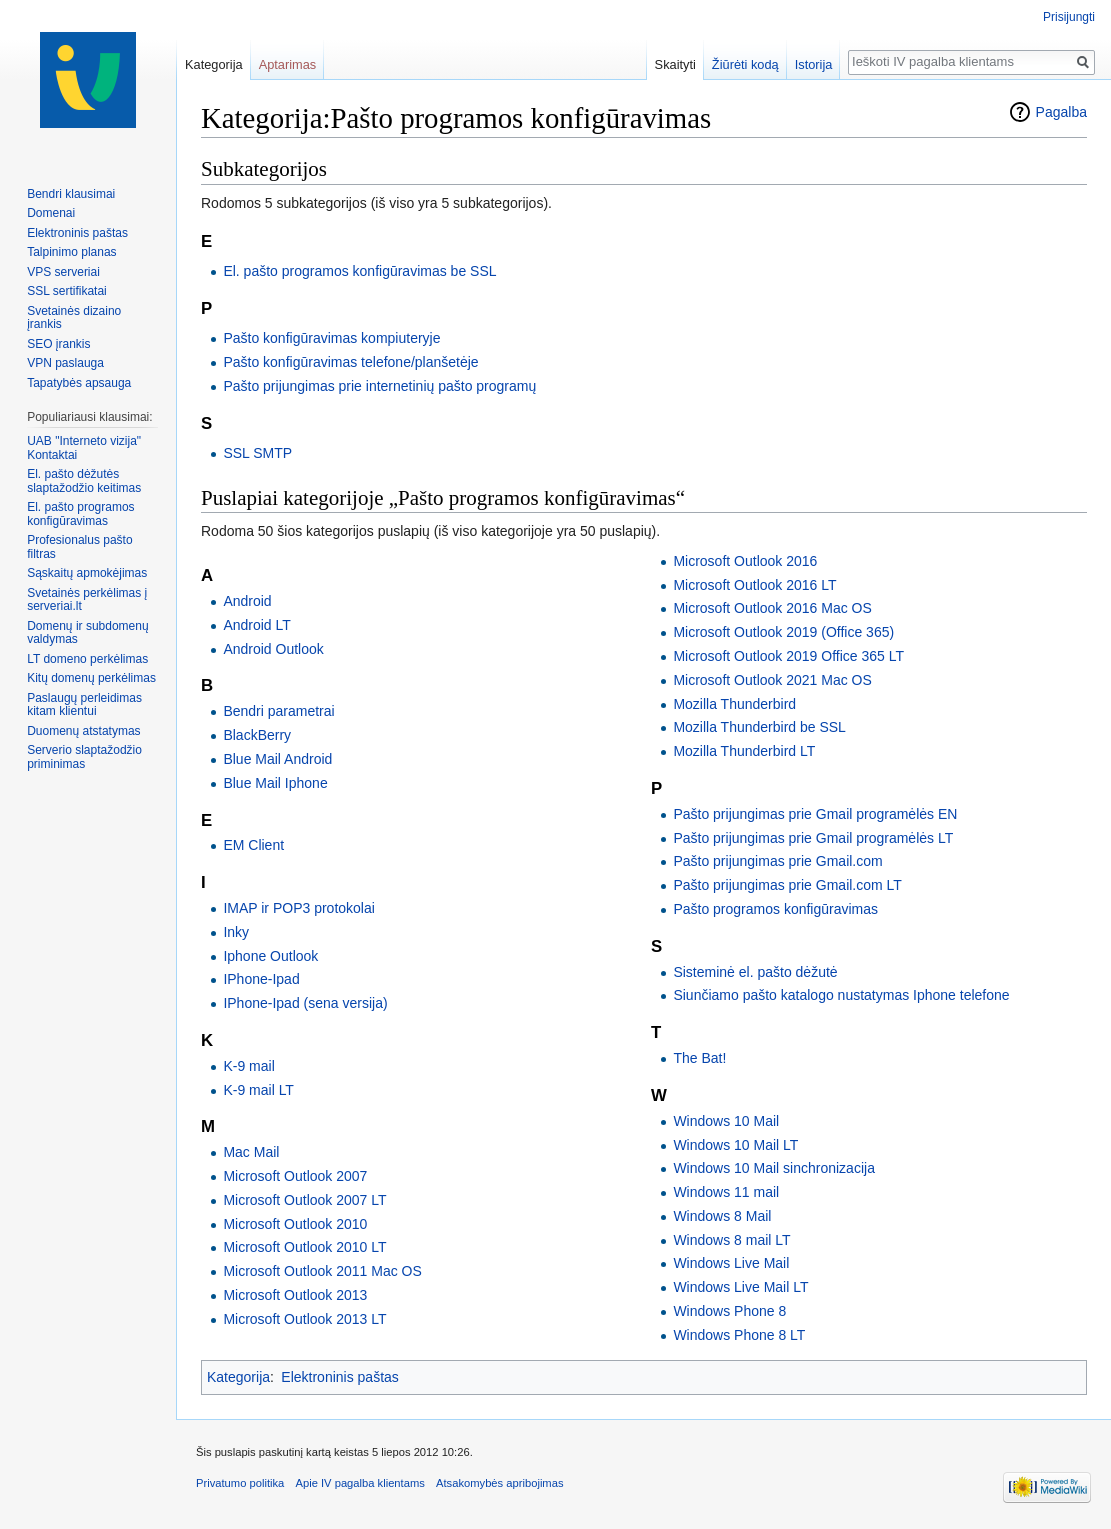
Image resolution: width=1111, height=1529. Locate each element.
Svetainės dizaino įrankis (74, 318)
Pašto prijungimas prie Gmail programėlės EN (815, 814)
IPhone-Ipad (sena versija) (305, 1003)
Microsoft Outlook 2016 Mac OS (772, 608)
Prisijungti (1069, 17)
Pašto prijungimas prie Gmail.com (777, 861)
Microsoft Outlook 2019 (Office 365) (783, 632)
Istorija (814, 64)
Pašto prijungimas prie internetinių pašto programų (379, 386)
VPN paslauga (65, 363)
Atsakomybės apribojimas (499, 1483)
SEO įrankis (58, 344)
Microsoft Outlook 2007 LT (304, 1200)
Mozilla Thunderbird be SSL (759, 727)
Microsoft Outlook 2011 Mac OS (322, 1271)
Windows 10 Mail (726, 1121)
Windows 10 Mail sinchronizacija (774, 1168)
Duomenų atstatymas (83, 731)
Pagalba (1061, 112)
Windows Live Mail (731, 1263)
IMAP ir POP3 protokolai (298, 908)
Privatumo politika (240, 1483)
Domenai (51, 213)
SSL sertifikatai (67, 291)
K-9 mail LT (258, 1090)
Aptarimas (288, 64)
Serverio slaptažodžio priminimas (84, 757)
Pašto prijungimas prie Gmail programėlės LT (813, 838)
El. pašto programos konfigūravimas (80, 514)
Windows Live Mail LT (740, 1287)
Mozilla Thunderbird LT (744, 751)
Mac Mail (251, 1152)
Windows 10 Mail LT (735, 1145)
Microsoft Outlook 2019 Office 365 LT (788, 656)
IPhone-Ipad (261, 979)
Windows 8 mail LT (731, 1240)
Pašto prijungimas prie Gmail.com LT (787, 885)
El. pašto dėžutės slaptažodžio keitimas (84, 481)
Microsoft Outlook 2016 (745, 561)
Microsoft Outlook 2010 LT (304, 1247)
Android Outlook (273, 649)
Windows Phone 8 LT (739, 1335)
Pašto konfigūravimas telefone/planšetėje (350, 362)
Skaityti (675, 64)
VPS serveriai (63, 272)
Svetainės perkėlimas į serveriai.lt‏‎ (87, 600)
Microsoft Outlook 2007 (295, 1176)
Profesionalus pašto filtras (79, 547)
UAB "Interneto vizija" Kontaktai (84, 448)
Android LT (256, 625)
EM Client (253, 845)
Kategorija (238, 1377)
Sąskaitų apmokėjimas (87, 573)
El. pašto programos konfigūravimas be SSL (359, 271)
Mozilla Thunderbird (734, 704)
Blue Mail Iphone (275, 783)
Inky (236, 932)
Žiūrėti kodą (745, 64)
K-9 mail (248, 1066)
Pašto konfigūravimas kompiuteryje (331, 338)
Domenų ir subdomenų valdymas (87, 633)
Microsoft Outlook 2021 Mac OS (772, 680)
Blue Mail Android (277, 759)
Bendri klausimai (71, 194)
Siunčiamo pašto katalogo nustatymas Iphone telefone (841, 995)
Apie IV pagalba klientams (359, 1483)
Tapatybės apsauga (79, 383)
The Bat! (699, 1058)
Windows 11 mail (726, 1192)
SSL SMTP (257, 453)
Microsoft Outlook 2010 (295, 1224)
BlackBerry (257, 735)
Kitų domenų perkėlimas (91, 678)
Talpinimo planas (71, 252)
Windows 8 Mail (722, 1216)
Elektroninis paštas (340, 1377)
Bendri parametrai (278, 711)
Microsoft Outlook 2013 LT (304, 1319)
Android (247, 601)
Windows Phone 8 (729, 1311)
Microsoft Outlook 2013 (295, 1295)
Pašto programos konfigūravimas (775, 909)
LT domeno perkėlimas (87, 659)
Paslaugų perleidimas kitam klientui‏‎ (84, 705)
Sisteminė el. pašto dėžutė (755, 972)
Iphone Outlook (270, 956)
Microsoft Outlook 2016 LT (754, 585)
